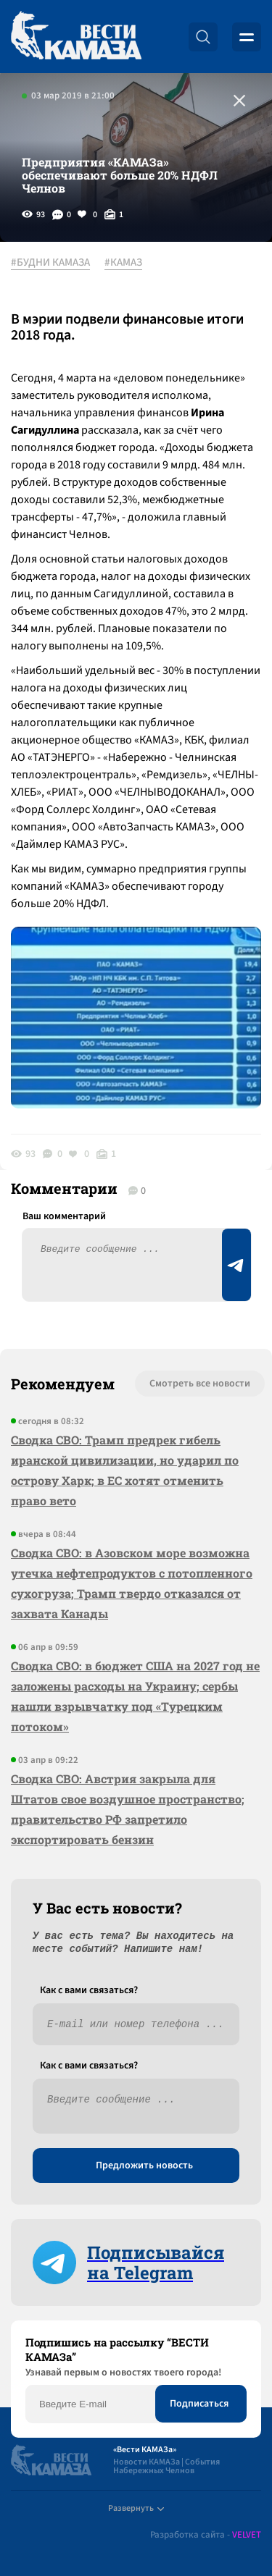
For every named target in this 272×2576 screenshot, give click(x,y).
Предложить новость (144, 2165)
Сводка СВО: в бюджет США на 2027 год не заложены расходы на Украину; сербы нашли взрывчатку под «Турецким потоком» (135, 1696)
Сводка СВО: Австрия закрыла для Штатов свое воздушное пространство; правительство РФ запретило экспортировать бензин (127, 1809)
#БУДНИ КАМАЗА (50, 263)
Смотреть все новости (199, 1383)
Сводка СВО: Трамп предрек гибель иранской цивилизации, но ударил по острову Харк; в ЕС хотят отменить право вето (125, 1470)
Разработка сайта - (205, 2535)
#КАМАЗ (123, 263)
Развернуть (136, 2508)
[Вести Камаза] (76, 36)
